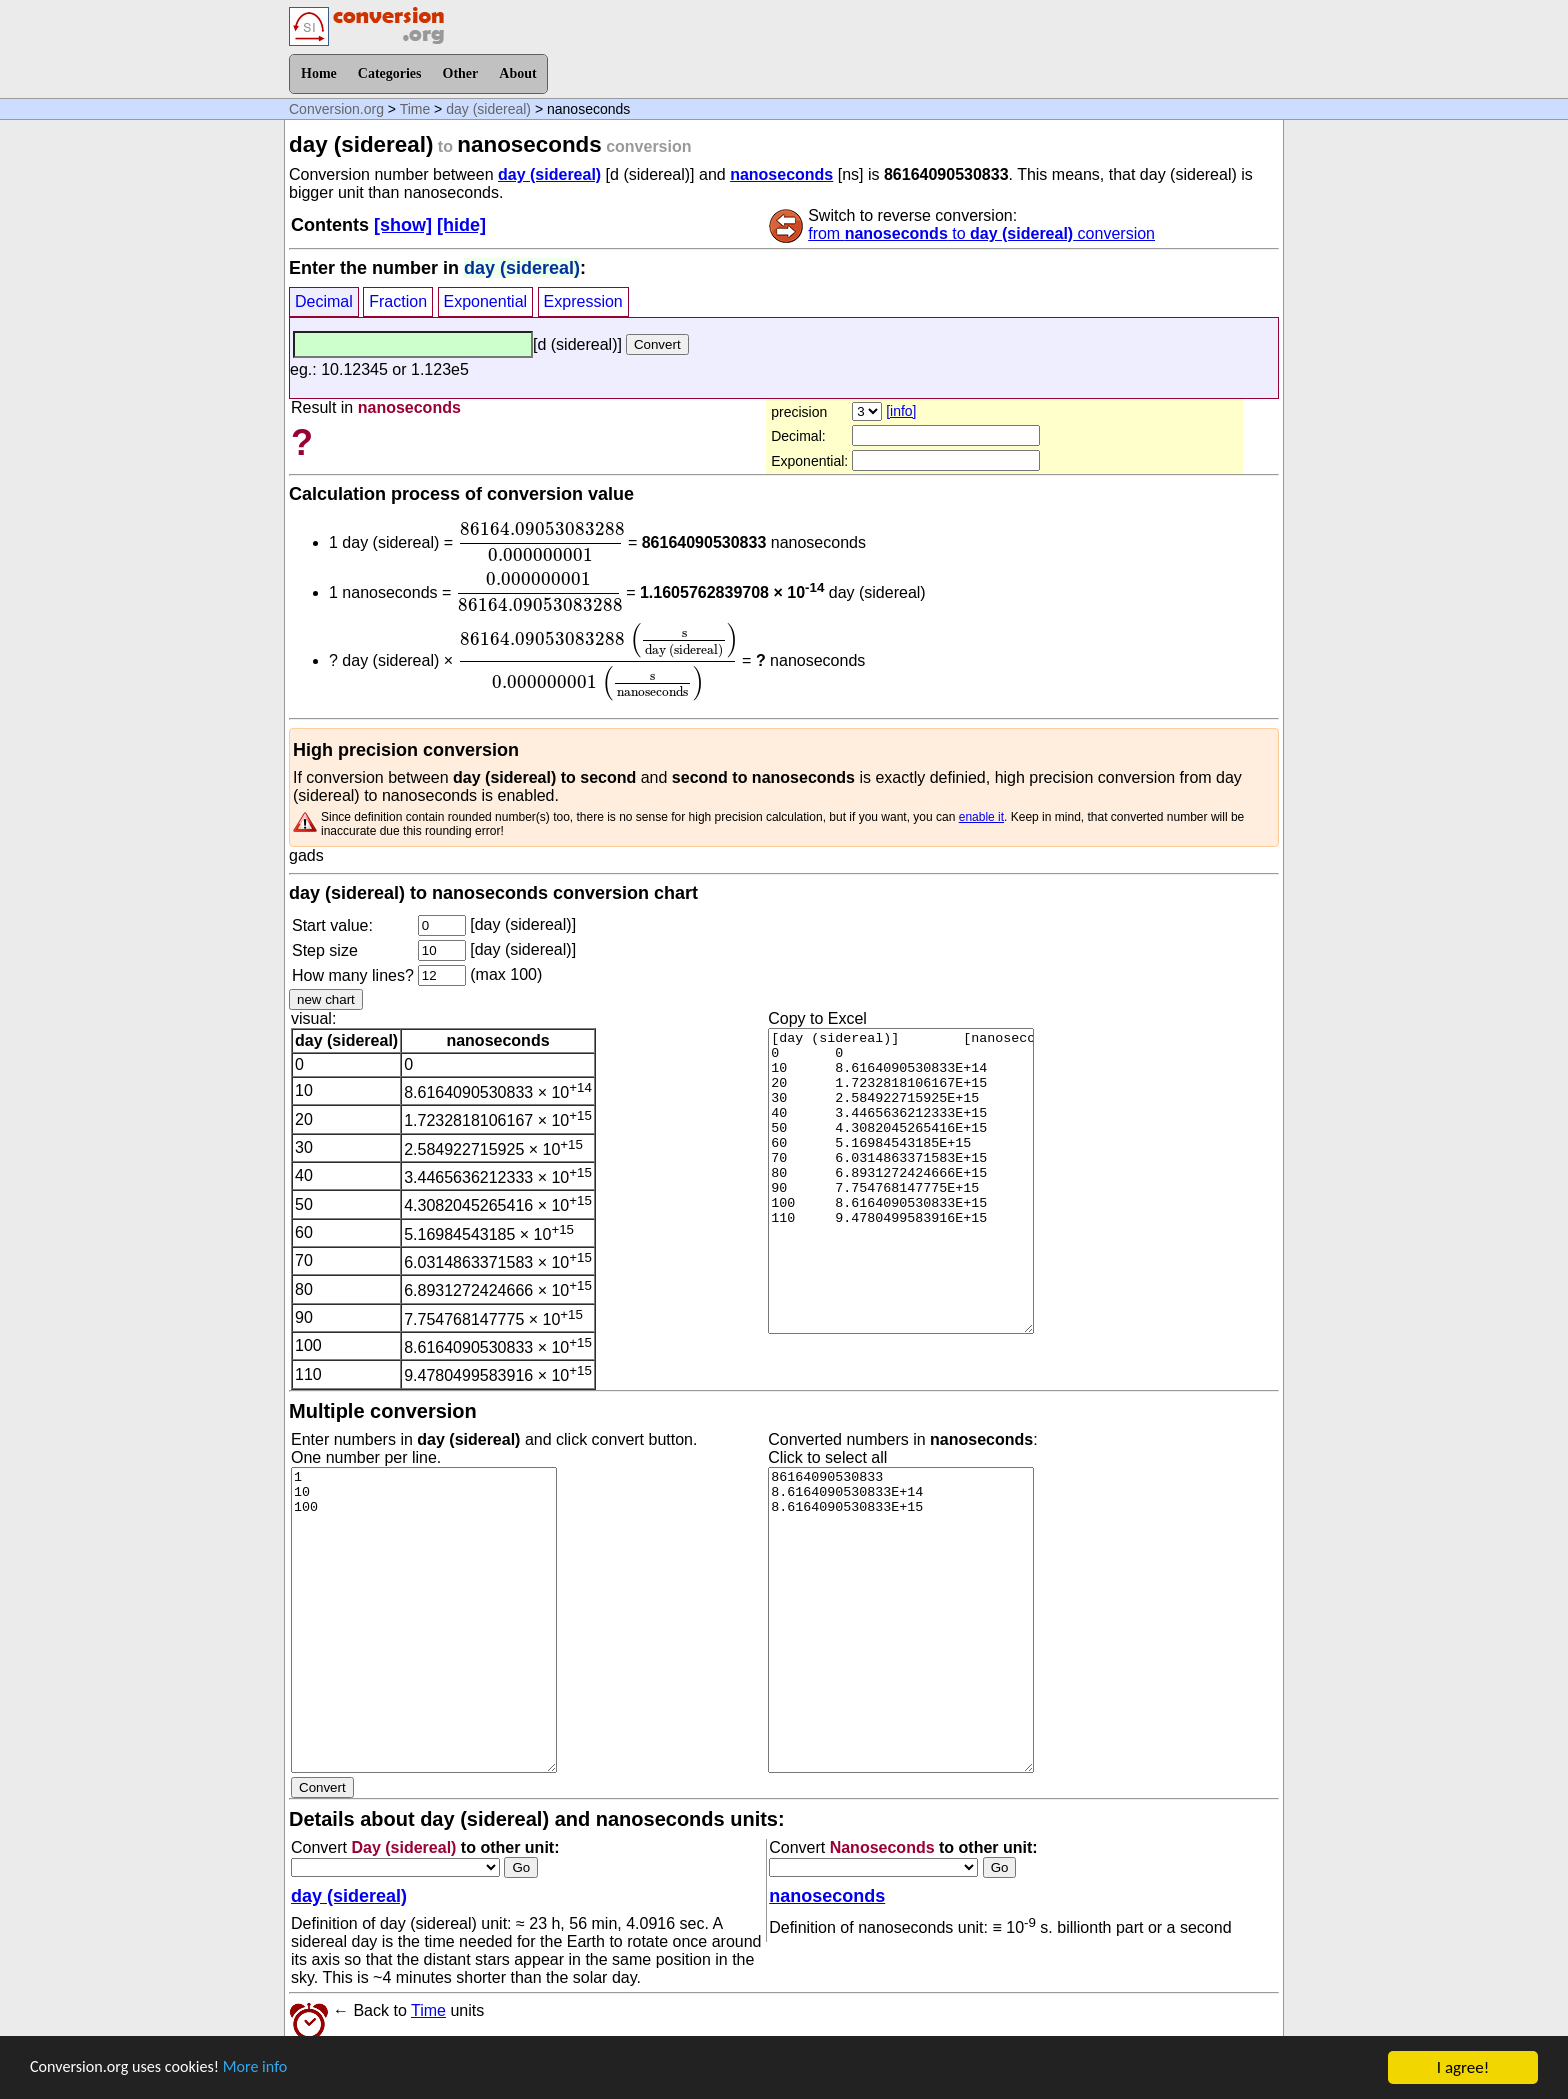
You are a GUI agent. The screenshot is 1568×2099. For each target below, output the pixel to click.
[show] (403, 225)
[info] (901, 411)
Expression (583, 301)
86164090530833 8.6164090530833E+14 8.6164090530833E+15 (901, 1620)
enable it (981, 817)
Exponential (486, 301)
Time (415, 109)
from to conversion (981, 233)
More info (267, 2068)
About (517, 73)
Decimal (324, 301)
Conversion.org (336, 109)
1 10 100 (424, 1620)
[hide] (461, 225)
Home (319, 73)
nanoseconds (781, 174)
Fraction (398, 301)
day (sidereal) (488, 109)
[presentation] (541, 542)
